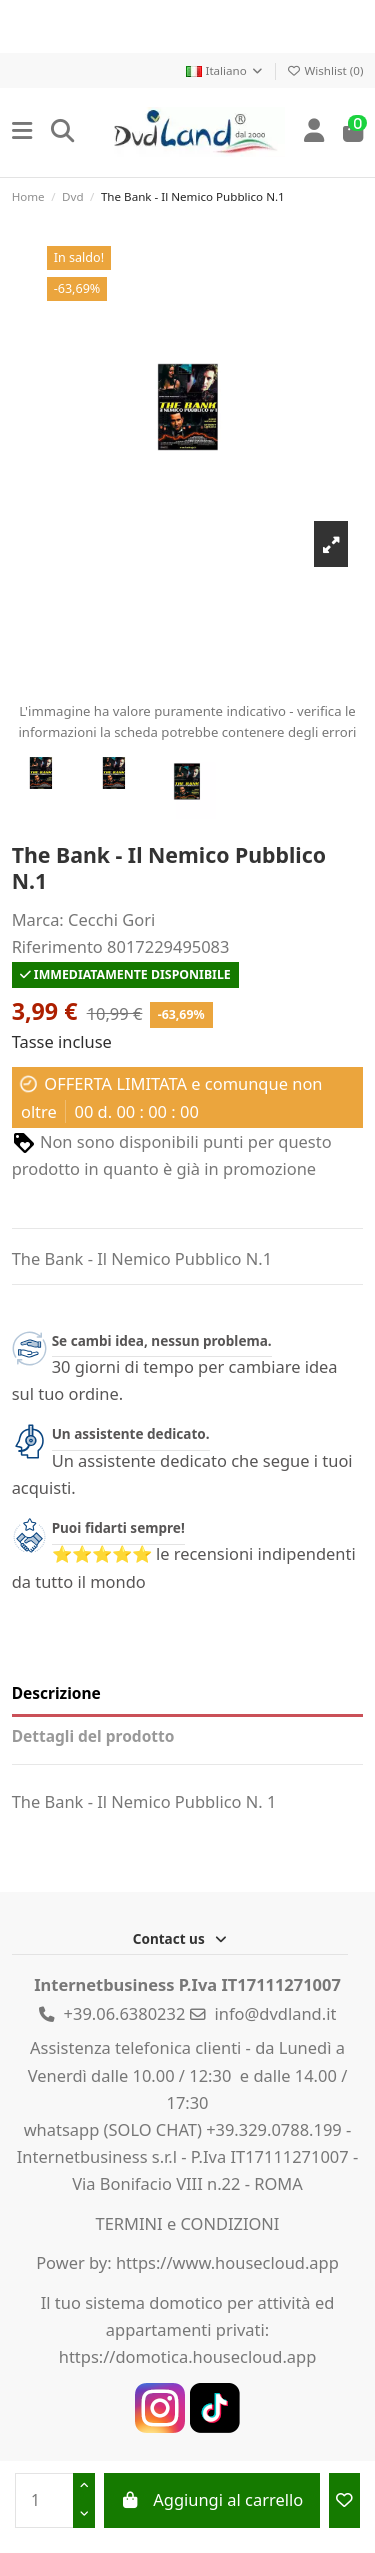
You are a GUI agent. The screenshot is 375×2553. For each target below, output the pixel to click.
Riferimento (57, 946)
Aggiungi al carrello (211, 2499)
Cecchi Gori (111, 919)
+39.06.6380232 (125, 2013)
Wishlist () (325, 70)
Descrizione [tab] (56, 1693)
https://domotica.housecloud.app (188, 2356)
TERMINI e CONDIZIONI (188, 2223)
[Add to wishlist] (344, 2501)
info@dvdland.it (276, 2013)
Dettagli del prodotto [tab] (93, 1736)
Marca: (38, 919)
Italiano (225, 70)
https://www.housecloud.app (227, 2262)
